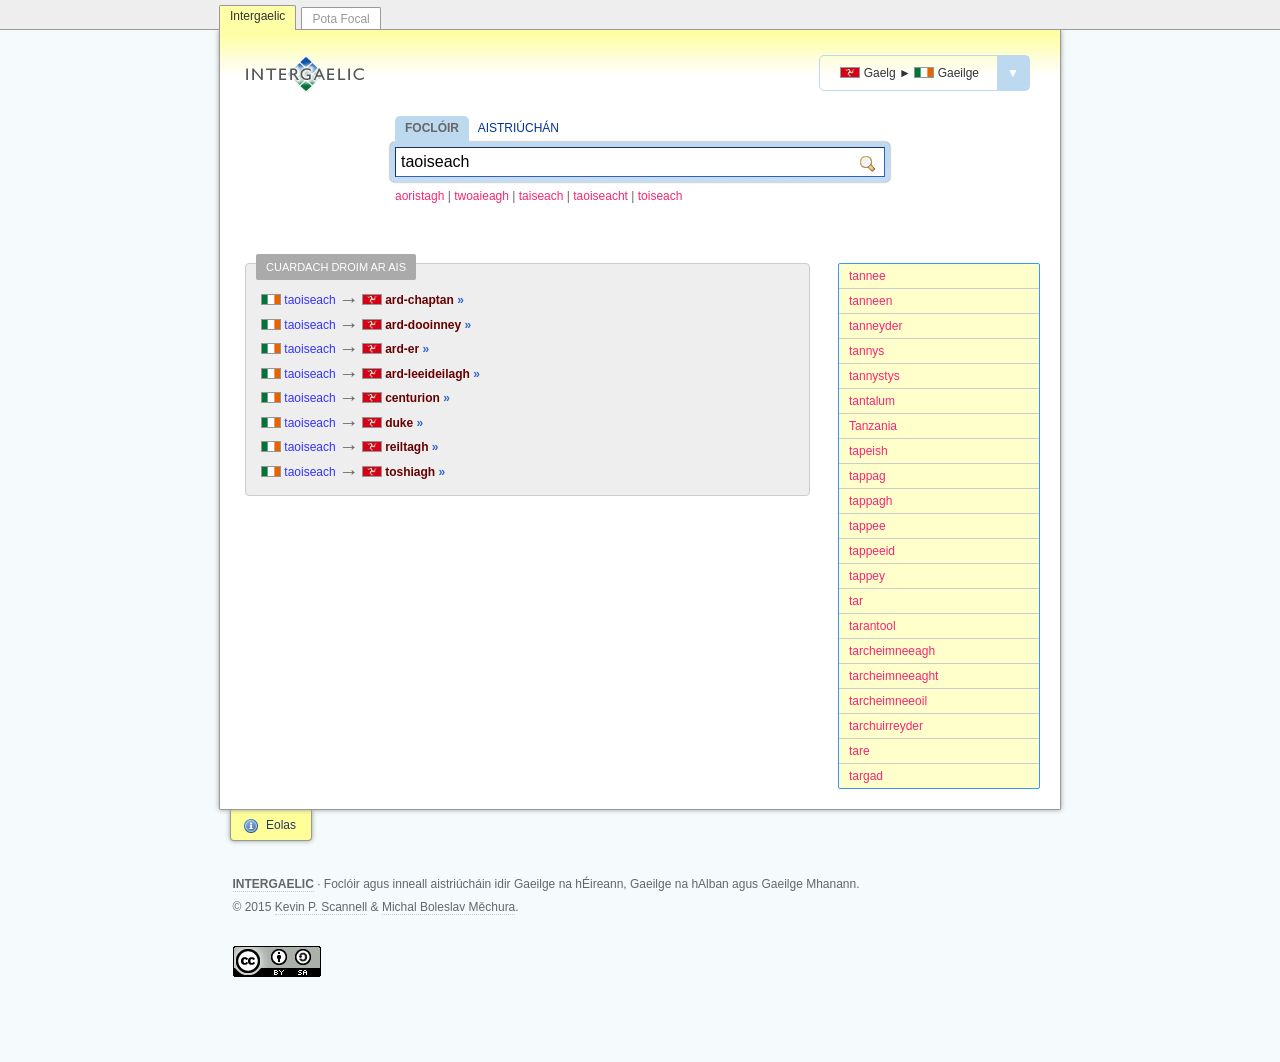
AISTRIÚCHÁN (518, 128)
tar (856, 601)
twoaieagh (481, 196)
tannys (866, 351)
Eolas (281, 825)
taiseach (541, 196)
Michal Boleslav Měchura (448, 907)
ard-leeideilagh (421, 374)
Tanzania (873, 426)
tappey (867, 576)
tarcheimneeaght (893, 676)
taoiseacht (600, 196)
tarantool (872, 626)
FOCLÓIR (432, 128)
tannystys (874, 376)
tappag (867, 476)
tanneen (870, 301)
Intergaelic (257, 16)
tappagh (870, 501)
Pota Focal (340, 19)
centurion (406, 398)
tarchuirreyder (886, 726)
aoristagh (419, 196)
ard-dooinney (416, 325)
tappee (867, 526)
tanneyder (875, 326)
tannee (867, 276)
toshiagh (403, 472)
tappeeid (872, 551)
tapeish (868, 451)
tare (859, 751)
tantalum (872, 401)
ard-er (395, 349)
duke (392, 423)
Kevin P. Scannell (321, 907)
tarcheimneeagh (892, 651)
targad (866, 776)
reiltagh (400, 447)
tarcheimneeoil (888, 701)
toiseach (660, 196)
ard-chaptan (413, 300)
